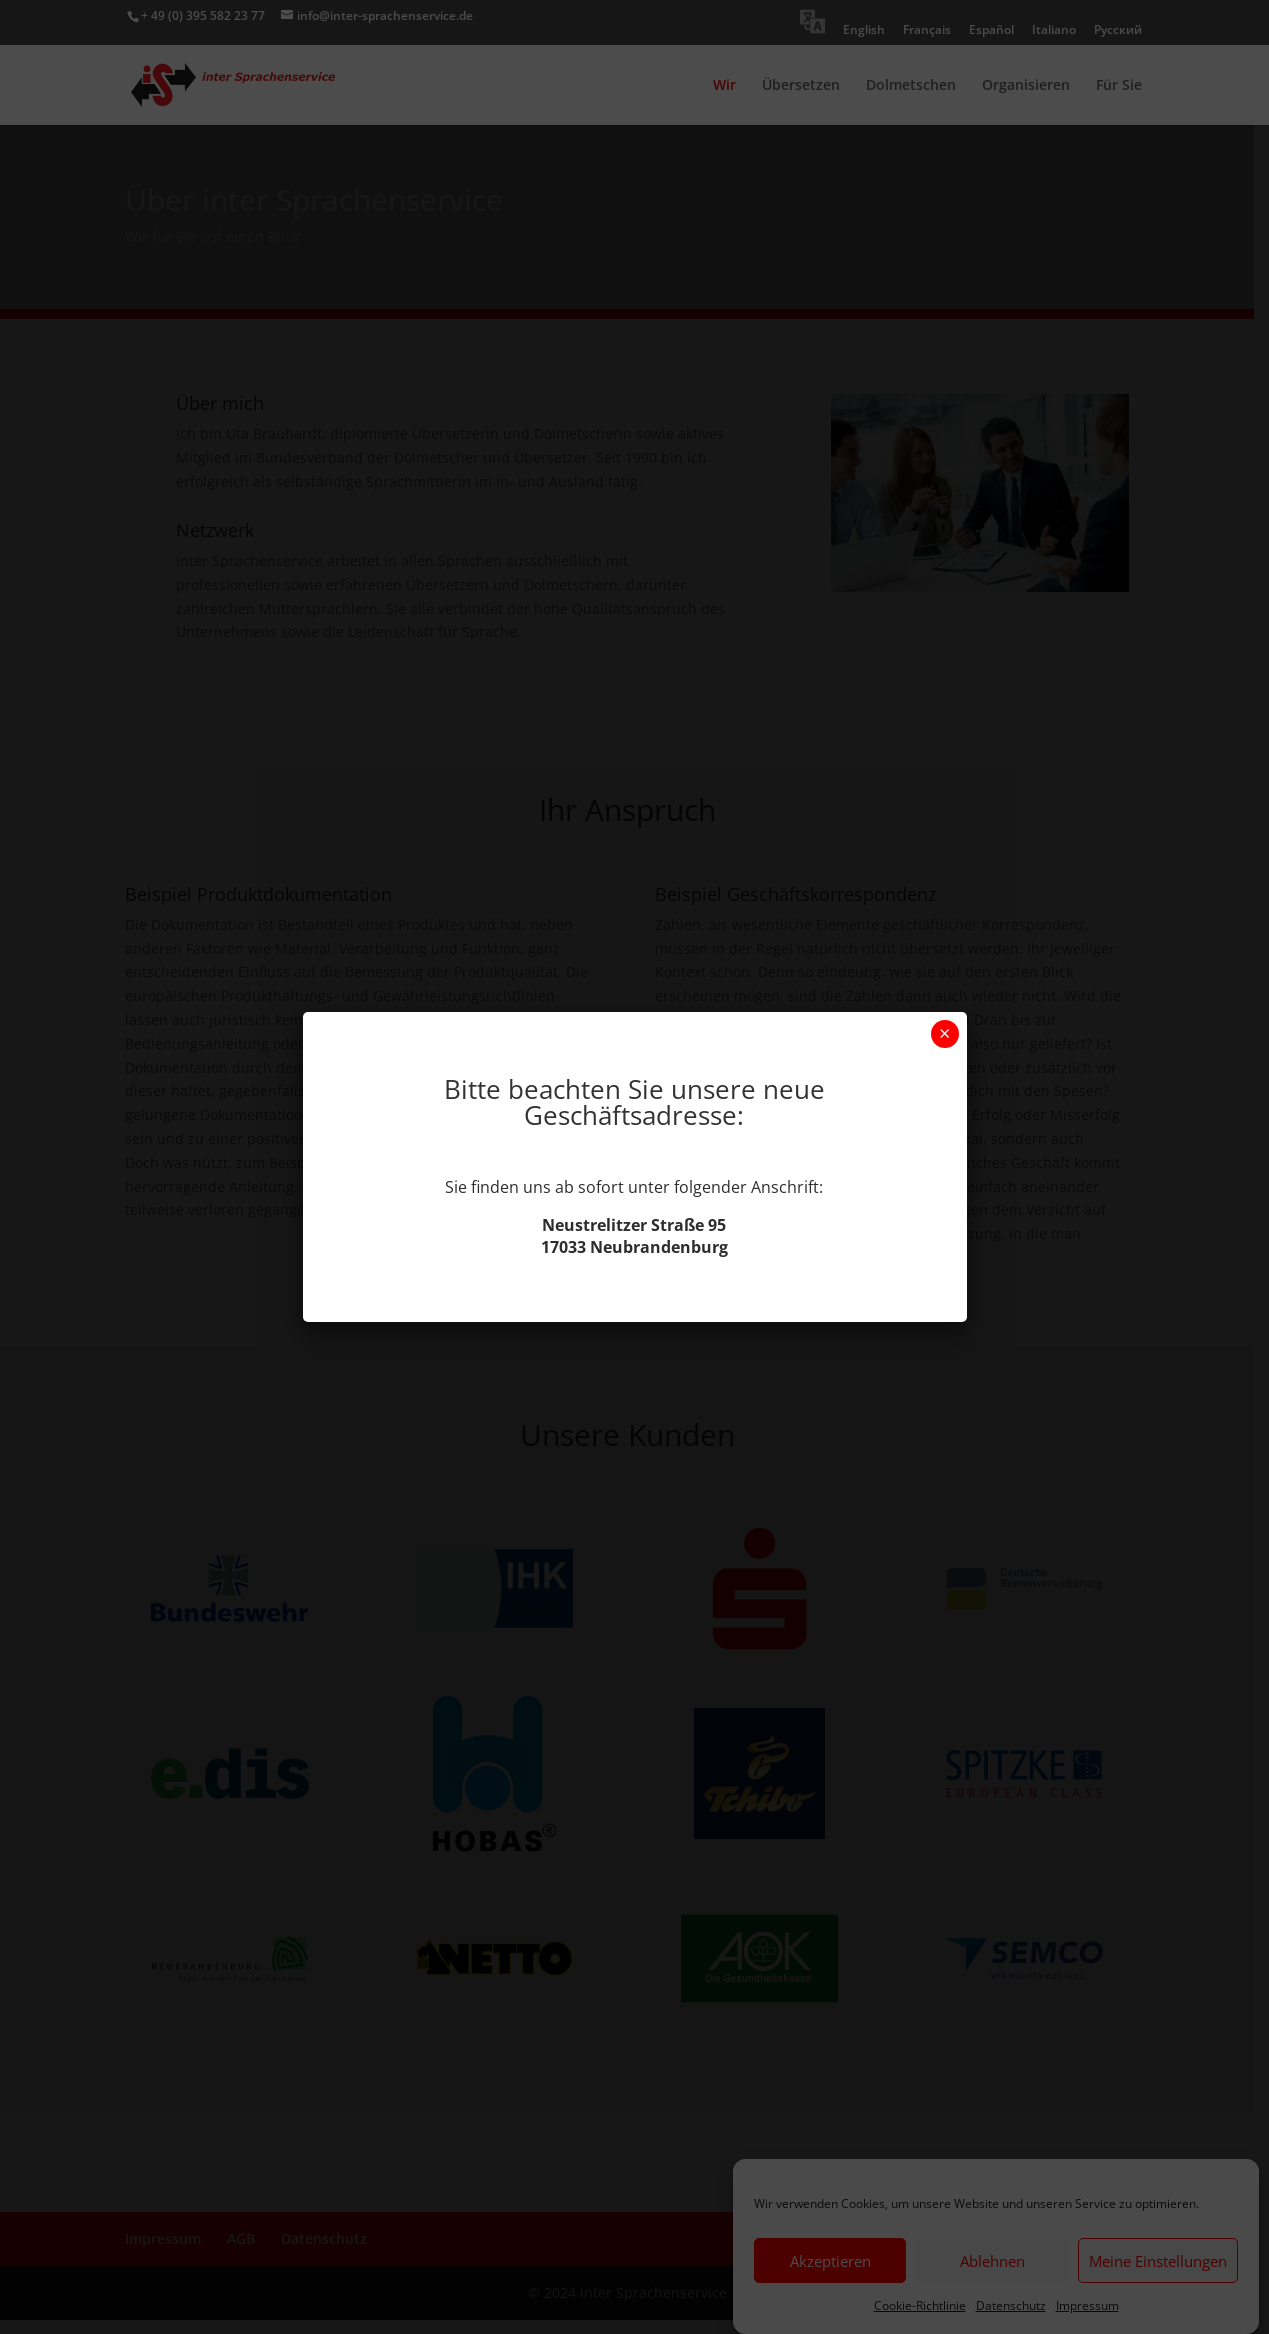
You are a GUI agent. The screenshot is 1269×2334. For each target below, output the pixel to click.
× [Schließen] (944, 1033)
